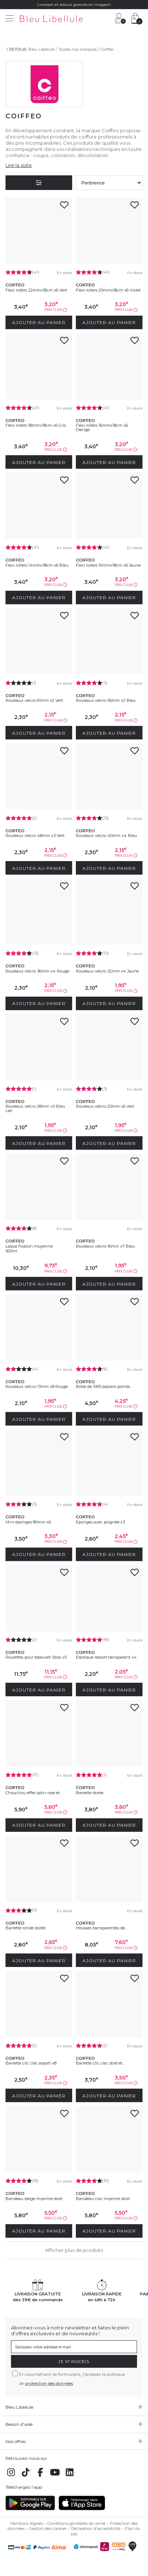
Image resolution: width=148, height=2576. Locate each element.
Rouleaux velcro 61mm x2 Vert (34, 700)
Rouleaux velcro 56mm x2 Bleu (106, 700)
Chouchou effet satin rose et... (33, 1792)
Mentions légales (26, 2523)
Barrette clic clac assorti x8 (30, 2063)
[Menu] (9, 19)
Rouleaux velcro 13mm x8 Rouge (36, 1386)
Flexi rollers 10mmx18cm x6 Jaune (108, 565)
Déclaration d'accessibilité (96, 2528)
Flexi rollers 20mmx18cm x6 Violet (108, 290)
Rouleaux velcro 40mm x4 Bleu (106, 835)
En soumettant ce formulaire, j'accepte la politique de (72, 2378)
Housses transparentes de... (101, 1927)
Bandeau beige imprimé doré (33, 2198)
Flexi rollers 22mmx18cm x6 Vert (36, 290)
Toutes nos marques (77, 49)
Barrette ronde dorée (25, 1927)
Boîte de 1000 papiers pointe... (104, 1386)
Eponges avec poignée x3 (100, 1522)
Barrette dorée (89, 1792)
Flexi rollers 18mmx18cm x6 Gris (35, 425)
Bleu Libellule (41, 49)
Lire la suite (18, 165)
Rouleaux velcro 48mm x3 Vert (34, 835)
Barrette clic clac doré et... (100, 2063)
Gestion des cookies (48, 2528)
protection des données (49, 2383)
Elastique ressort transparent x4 (106, 1657)
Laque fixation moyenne (29, 1246)
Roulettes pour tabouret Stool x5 (36, 1657)
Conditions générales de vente (76, 2523)
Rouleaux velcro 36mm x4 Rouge (37, 971)
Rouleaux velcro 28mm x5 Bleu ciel (35, 1108)
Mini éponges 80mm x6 (28, 1522)
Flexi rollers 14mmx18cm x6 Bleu (37, 565)
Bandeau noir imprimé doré (103, 2198)
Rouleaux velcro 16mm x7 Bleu (105, 1246)
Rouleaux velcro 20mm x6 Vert (105, 1106)
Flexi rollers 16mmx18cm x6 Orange (102, 427)
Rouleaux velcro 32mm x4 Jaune (107, 971)
